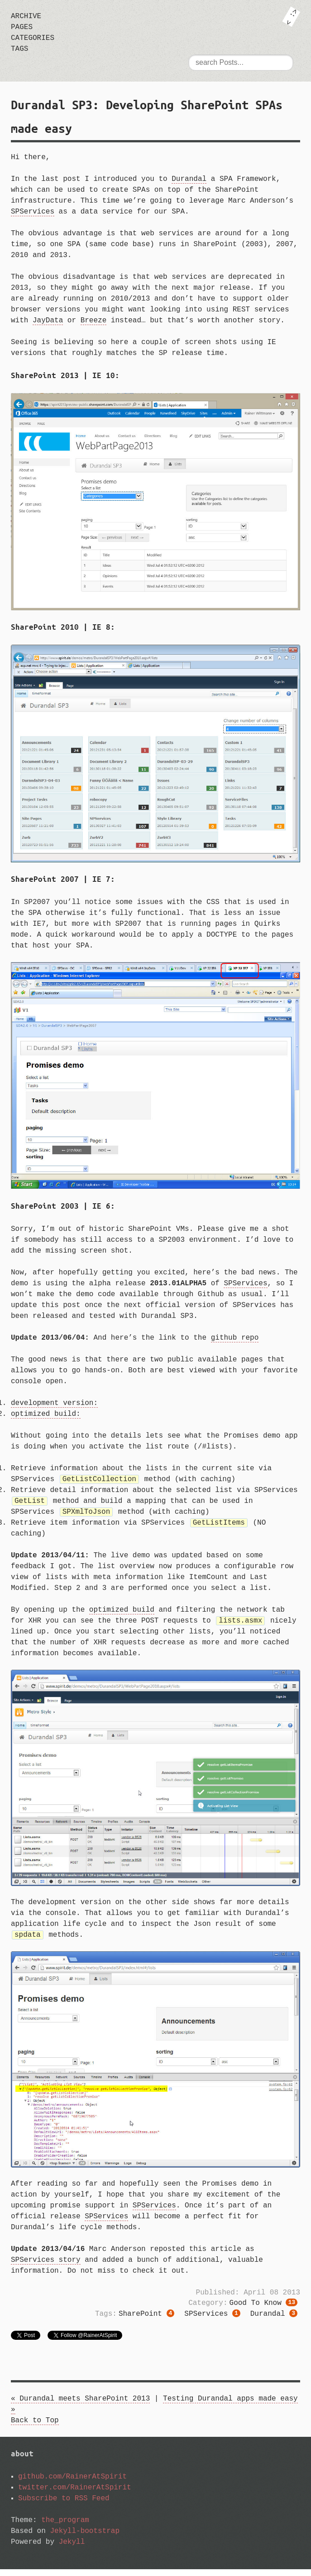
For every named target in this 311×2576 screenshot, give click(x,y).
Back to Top (35, 2427)
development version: (54, 1403)
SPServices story (46, 2265)
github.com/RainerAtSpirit (72, 2484)
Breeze (94, 321)
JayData (48, 321)
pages (22, 27)
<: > (291, 17)
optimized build (121, 1614)
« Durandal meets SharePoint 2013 (80, 2406)
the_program (65, 2527)
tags (19, 49)
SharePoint (146, 2321)
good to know (263, 2309)
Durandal (189, 179)
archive (26, 16)
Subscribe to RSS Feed (64, 2505)
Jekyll (72, 2549)
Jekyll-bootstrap (85, 2538)
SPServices (32, 212)
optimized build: (46, 1414)
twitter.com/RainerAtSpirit (74, 2494)
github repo (235, 1338)
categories (32, 38)
